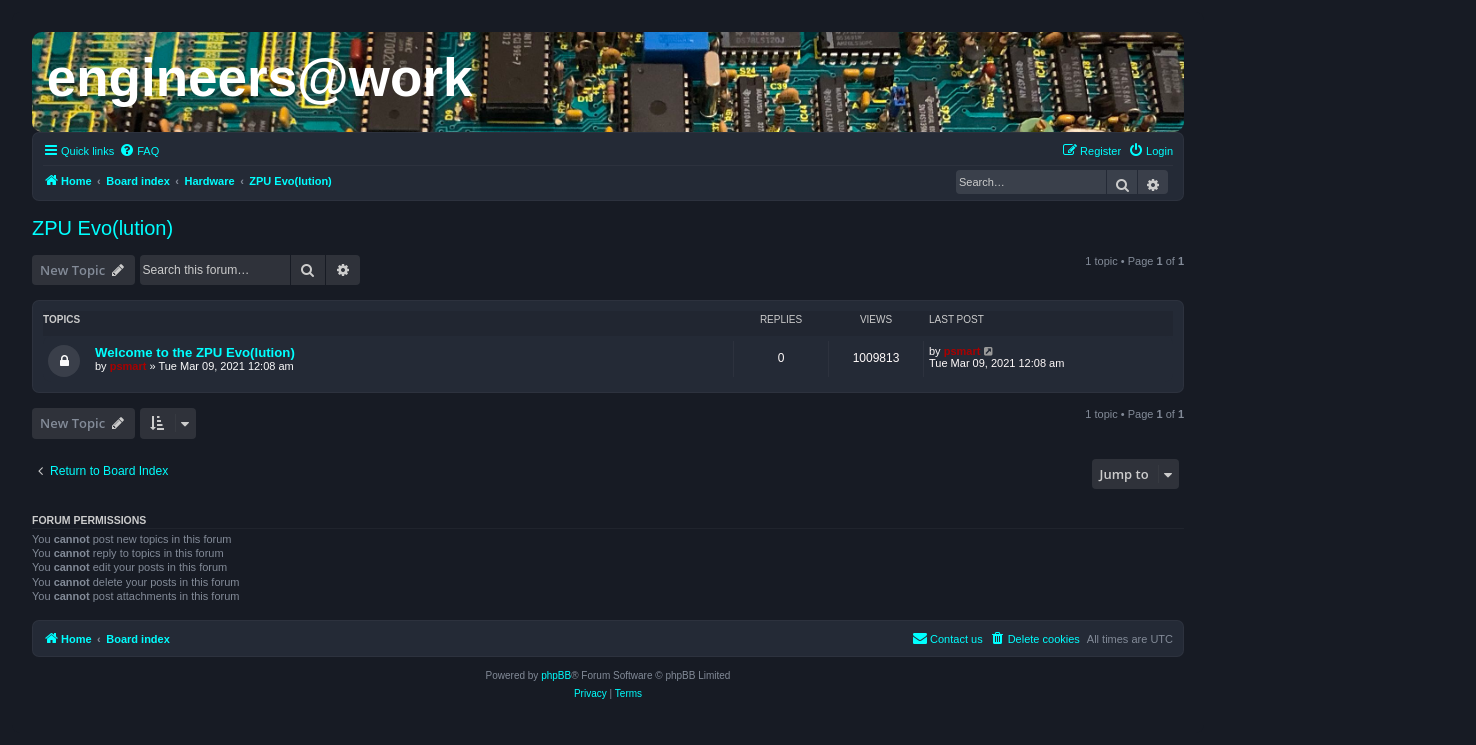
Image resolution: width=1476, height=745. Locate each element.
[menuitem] (139, 151)
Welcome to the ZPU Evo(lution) (195, 352)
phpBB (556, 675)
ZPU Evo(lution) (102, 228)
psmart (128, 366)
